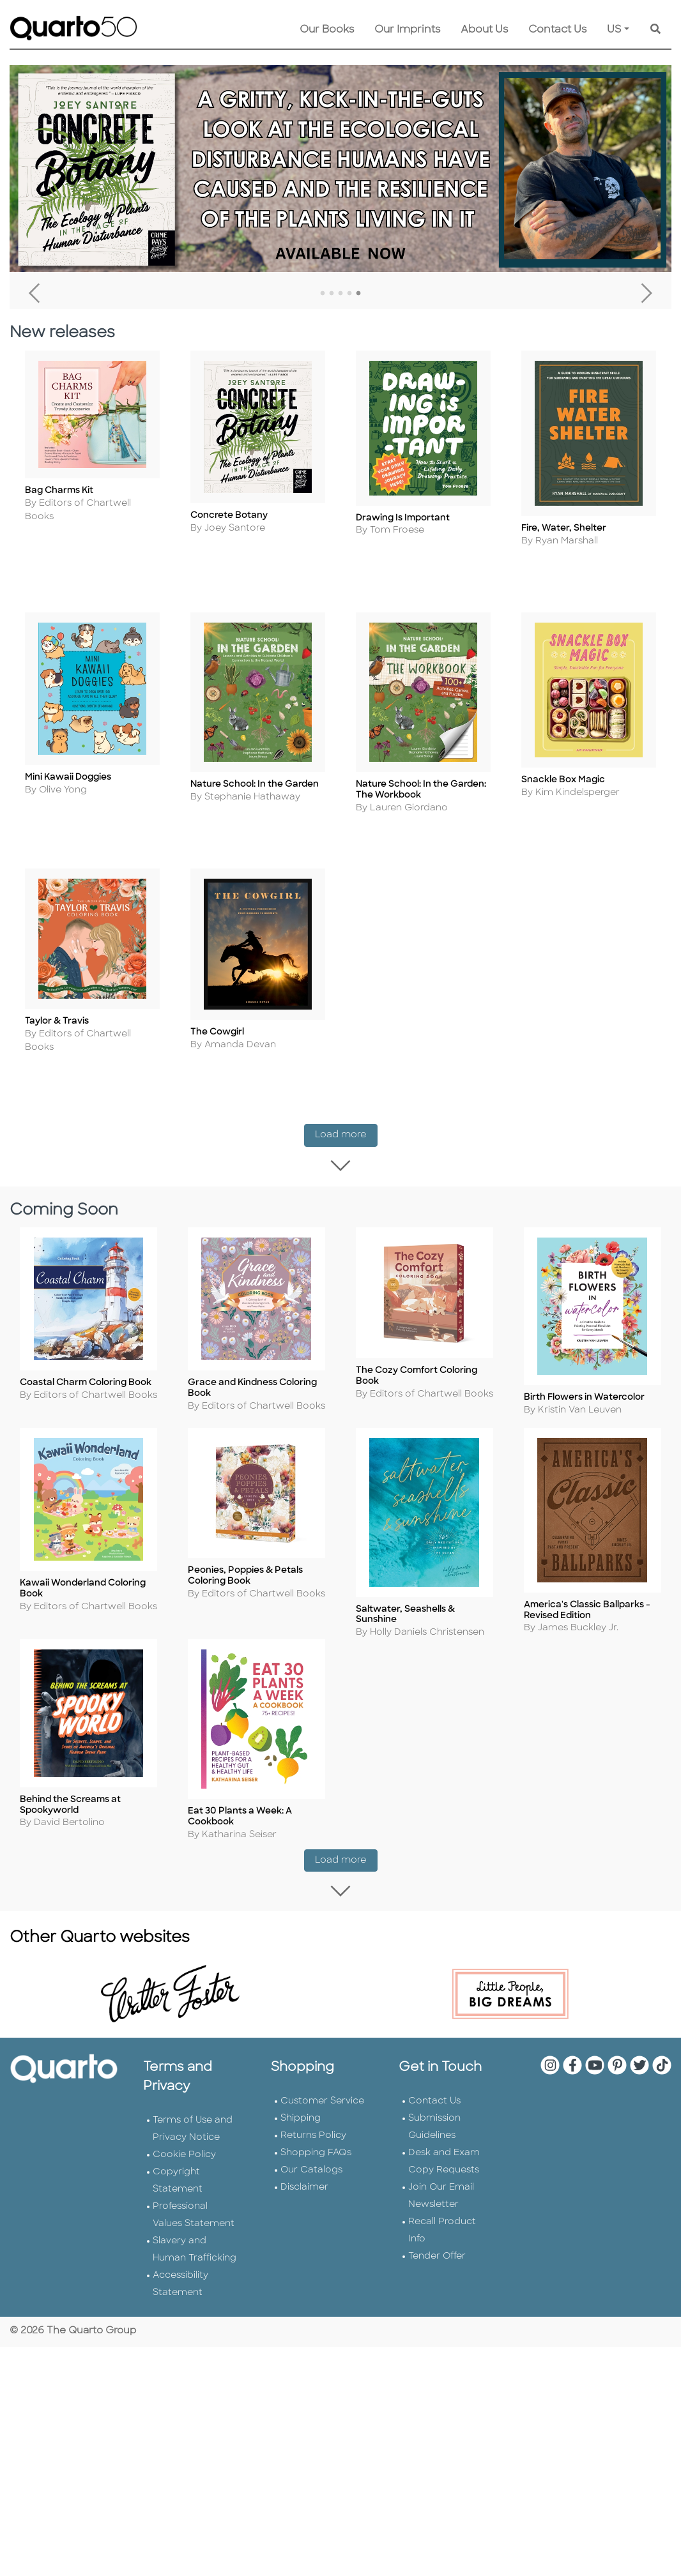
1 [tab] (322, 293)
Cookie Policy (184, 2163)
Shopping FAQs (315, 2161)
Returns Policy (313, 2144)
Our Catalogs (311, 2178)
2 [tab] (331, 293)
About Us (484, 30)
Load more (346, 1130)
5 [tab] (358, 293)
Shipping (300, 2127)
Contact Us (557, 30)
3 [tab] (340, 293)
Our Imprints (407, 30)
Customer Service (322, 2109)
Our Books (327, 30)
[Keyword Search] (655, 30)
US (614, 30)
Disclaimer (304, 2196)
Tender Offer (437, 2264)
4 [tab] (349, 293)
